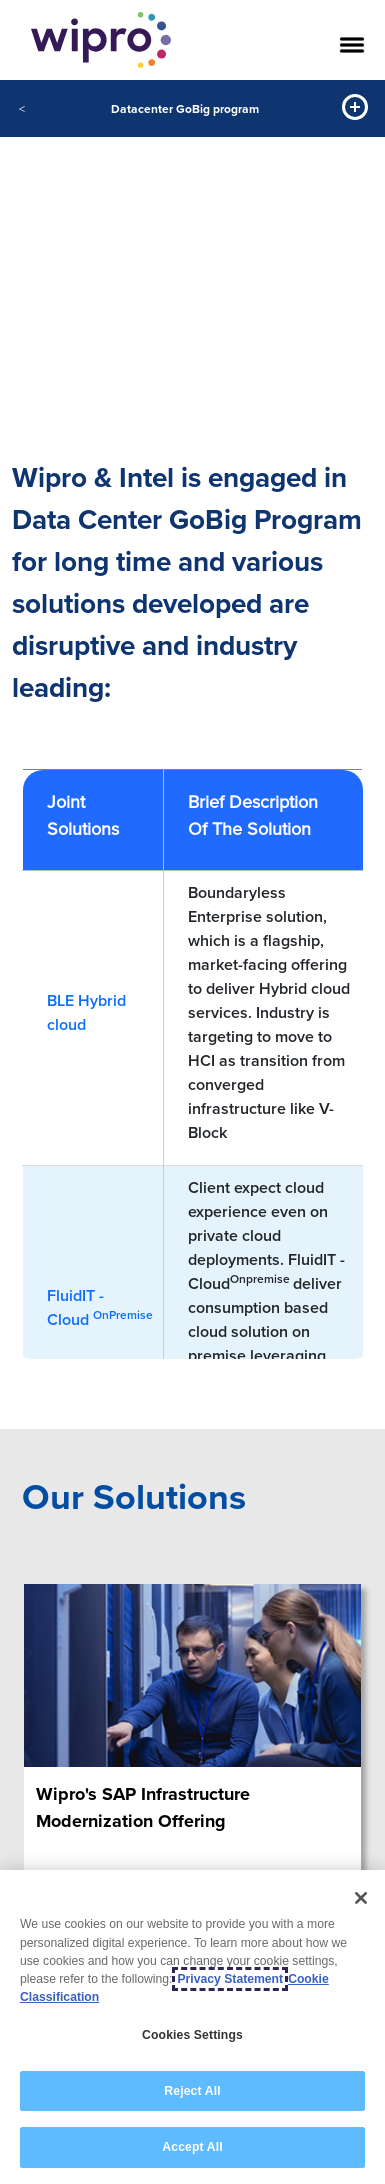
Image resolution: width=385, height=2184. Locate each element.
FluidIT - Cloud (100, 1307)
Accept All (192, 2147)
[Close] (361, 1898)
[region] (192, 2027)
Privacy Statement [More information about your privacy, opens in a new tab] (230, 1979)
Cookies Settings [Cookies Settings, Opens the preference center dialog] (192, 2035)
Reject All (192, 2091)
